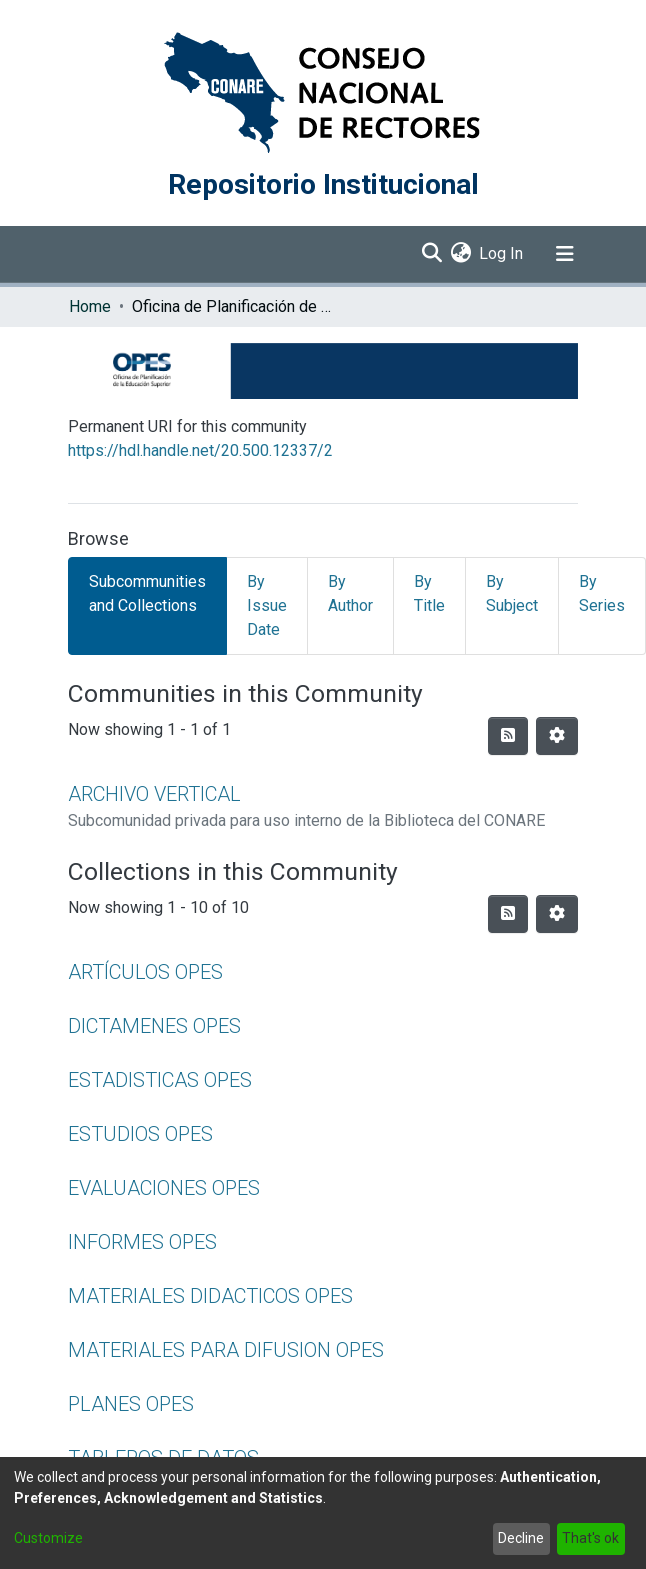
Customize (48, 1538)
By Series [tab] (602, 593)
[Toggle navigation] (565, 254)
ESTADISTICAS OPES (160, 1080)
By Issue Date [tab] (267, 605)
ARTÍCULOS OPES (145, 972)
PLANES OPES (131, 1404)
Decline (521, 1538)
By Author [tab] (350, 593)
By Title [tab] (429, 593)
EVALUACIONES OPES (164, 1188)
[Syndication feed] (508, 736)
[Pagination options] (557, 736)
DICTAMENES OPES (154, 1026)
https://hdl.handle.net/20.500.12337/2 (200, 450)
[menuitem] (460, 254)
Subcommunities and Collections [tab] (147, 593)
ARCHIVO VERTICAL (154, 794)
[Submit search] (431, 254)
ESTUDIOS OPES (140, 1134)
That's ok (590, 1538)
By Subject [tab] (512, 593)
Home (90, 306)
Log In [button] (502, 253)
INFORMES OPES (142, 1242)
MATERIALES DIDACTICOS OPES (210, 1296)
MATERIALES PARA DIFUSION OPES (226, 1350)
